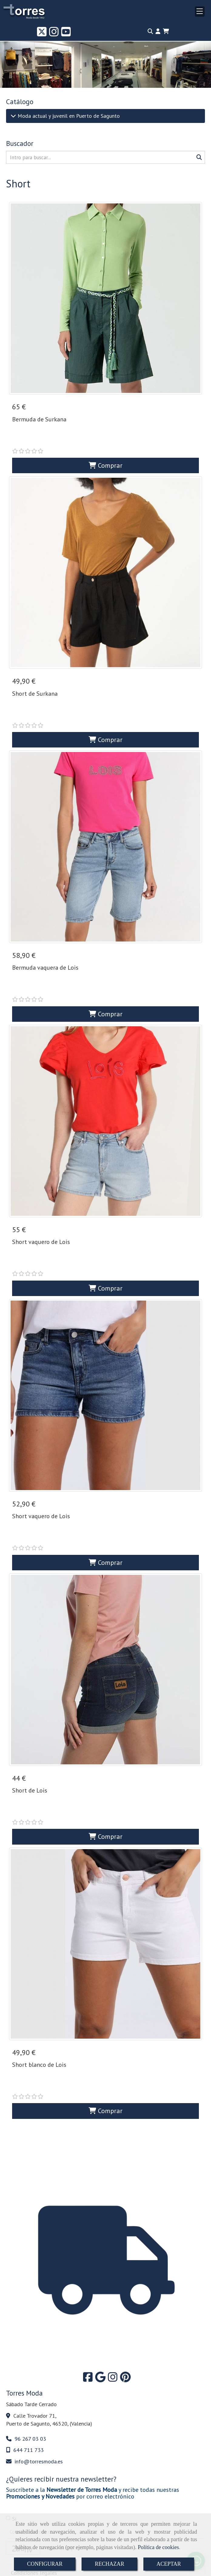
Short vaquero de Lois (41, 1182)
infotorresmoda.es (39, 2321)
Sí (11, 2378)
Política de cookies (158, 2547)
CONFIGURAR (44, 2564)
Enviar (55, 2490)
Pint (142, 2508)
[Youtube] (66, 33)
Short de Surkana (35, 674)
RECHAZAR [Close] (109, 2564)
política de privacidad (74, 2446)
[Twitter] (42, 33)
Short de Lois (29, 1690)
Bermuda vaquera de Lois (45, 928)
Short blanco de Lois (39, 1945)
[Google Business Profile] (100, 2239)
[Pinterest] (125, 2239)
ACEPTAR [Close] (168, 2564)
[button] (158, 31)
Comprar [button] (105, 445)
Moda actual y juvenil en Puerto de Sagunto (68, 115)
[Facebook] (88, 2239)
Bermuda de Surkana (39, 419)
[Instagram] (54, 33)
